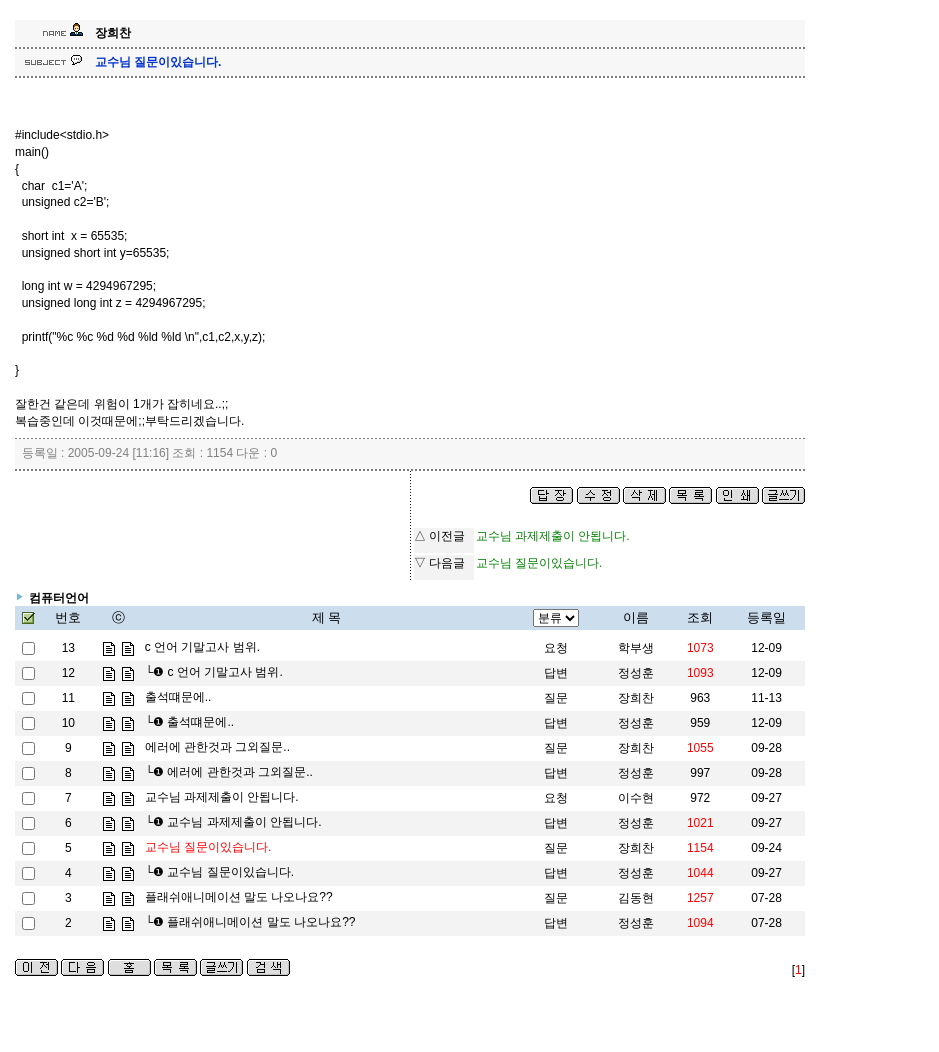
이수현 (636, 798)
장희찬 (636, 698)
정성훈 (636, 673)
